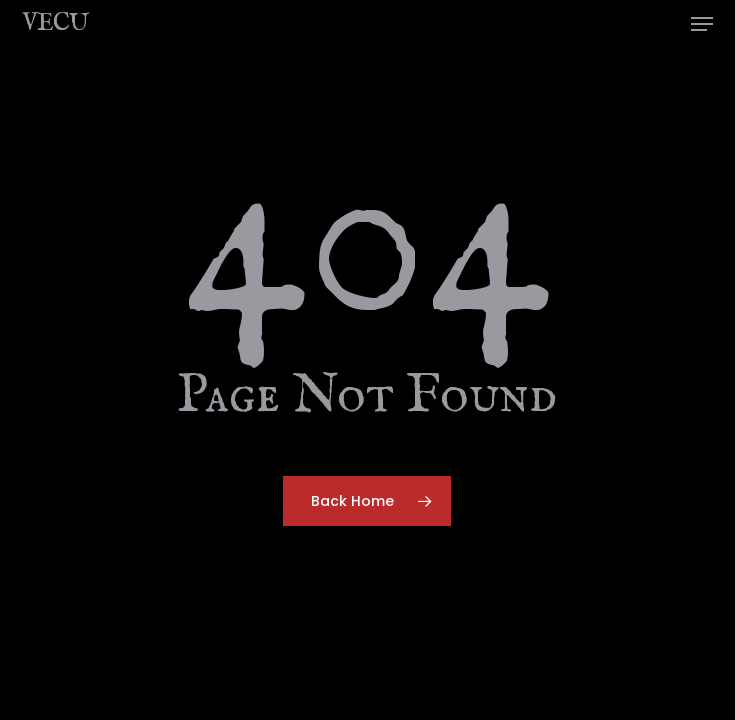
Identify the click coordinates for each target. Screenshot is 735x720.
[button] (702, 24)
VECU (55, 24)
